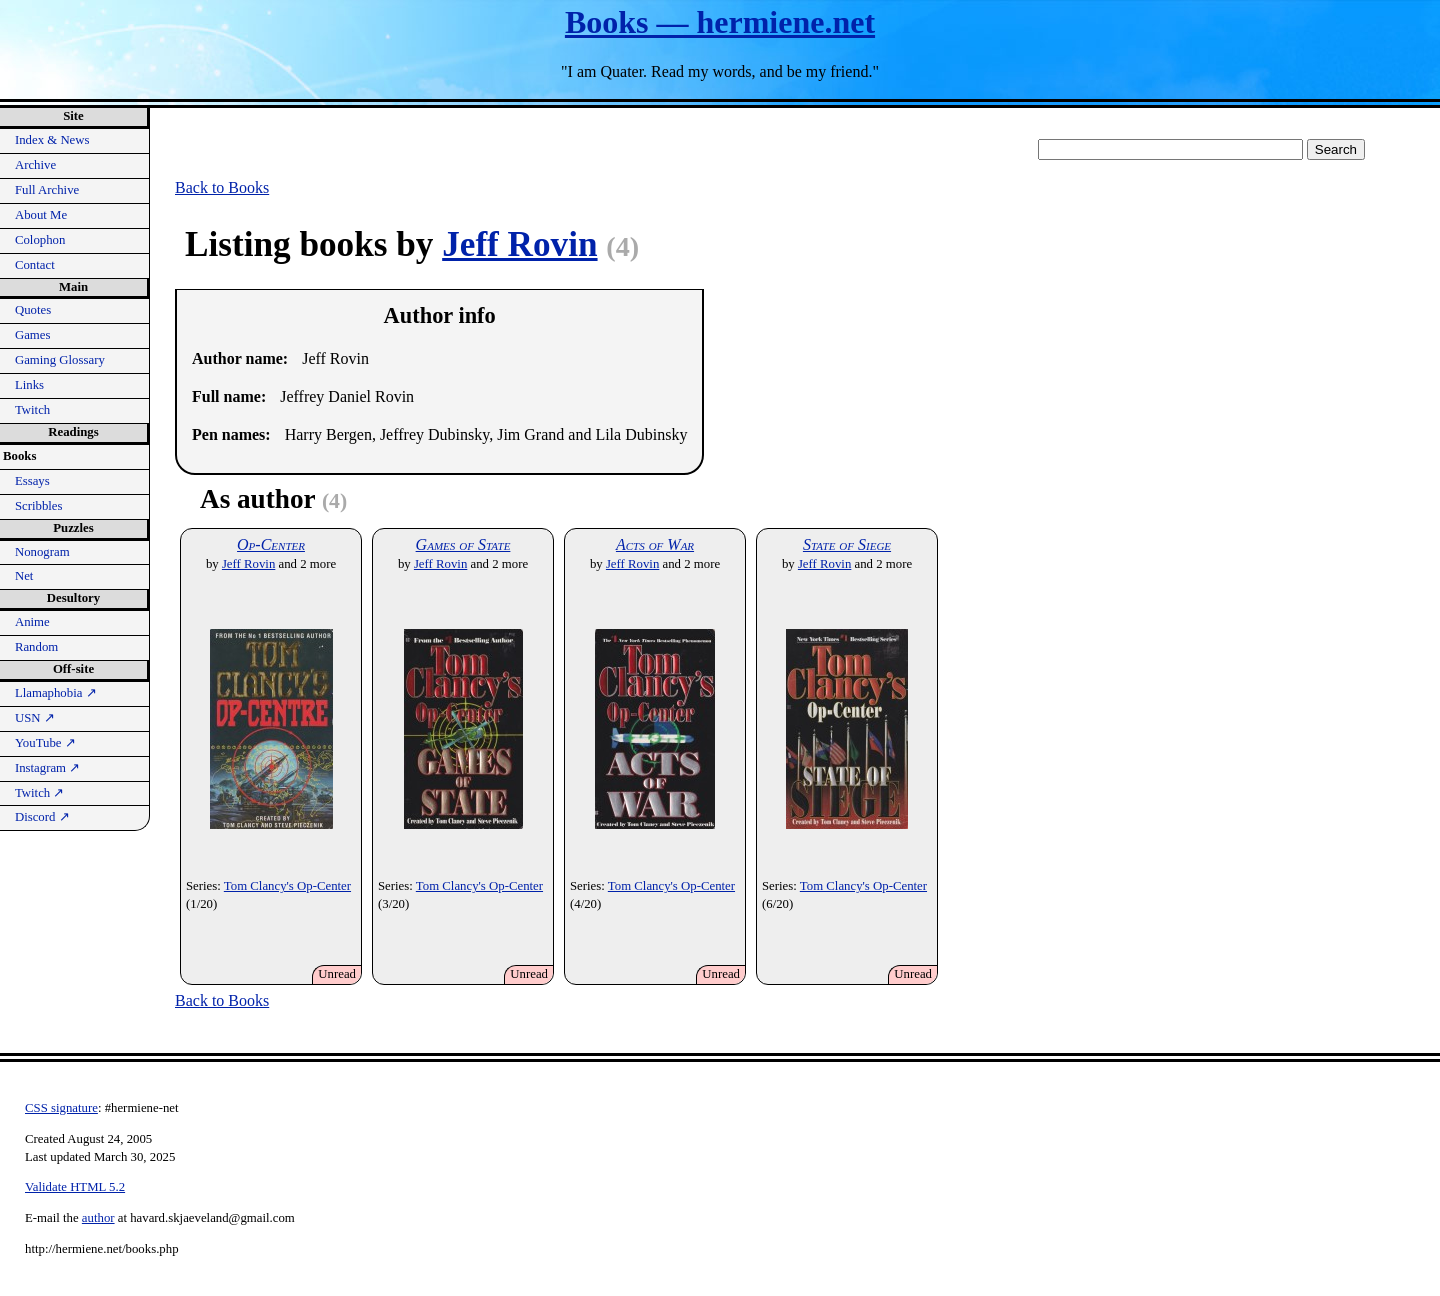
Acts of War (655, 544)
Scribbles (39, 506)
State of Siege (847, 544)
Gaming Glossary (60, 360)
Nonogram (42, 552)
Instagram (47, 768)
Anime (32, 622)
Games (33, 335)
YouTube (45, 743)
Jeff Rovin (519, 244)
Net (24, 576)
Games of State (463, 544)
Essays (32, 481)
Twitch (32, 410)
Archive (35, 165)
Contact (35, 265)
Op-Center (271, 544)
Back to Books (222, 187)
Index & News (52, 140)
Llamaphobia (56, 693)
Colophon (40, 240)
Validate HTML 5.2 (75, 1187)
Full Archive (47, 190)
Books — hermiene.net (720, 22)
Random (36, 647)
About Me (41, 215)
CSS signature (61, 1108)
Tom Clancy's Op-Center (287, 886)
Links (29, 385)
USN (35, 718)
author (98, 1218)
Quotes (33, 310)
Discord (42, 817)
